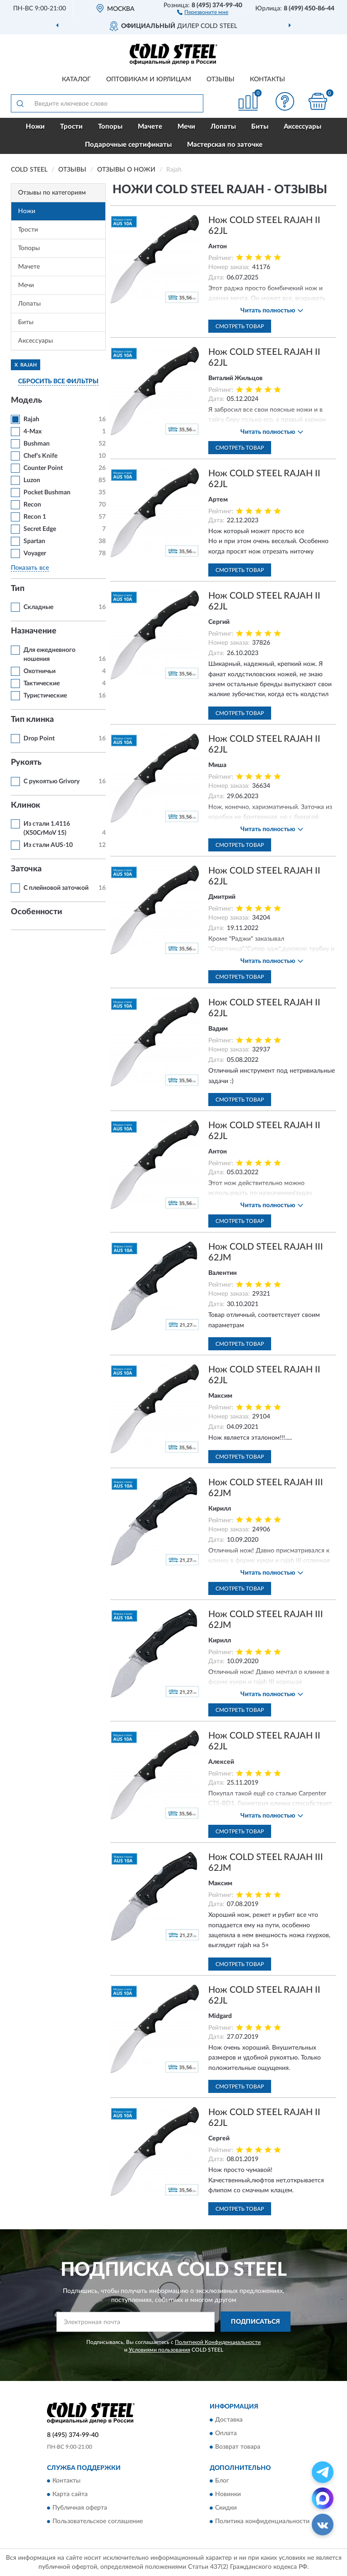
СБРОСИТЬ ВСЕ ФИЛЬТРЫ (58, 381)
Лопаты (223, 126)
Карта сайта (70, 2495)
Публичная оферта (79, 2508)
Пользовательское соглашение (97, 2522)
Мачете (150, 126)
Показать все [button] (30, 568)
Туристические (45, 696)
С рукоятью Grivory (51, 781)
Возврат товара (237, 2447)
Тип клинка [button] (32, 720)
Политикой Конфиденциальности (218, 2342)
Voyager (34, 553)
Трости (71, 126)
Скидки (226, 2508)
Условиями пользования (159, 2350)
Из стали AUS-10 (48, 845)
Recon (32, 505)
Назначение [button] (33, 631)
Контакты (267, 79)
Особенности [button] (36, 912)
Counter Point (43, 468)
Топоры (110, 126)
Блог (222, 2481)
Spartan (34, 541)
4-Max (32, 431)
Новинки (228, 2495)
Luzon (31, 480)
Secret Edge (39, 529)
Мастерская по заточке (225, 144)
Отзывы (220, 79)
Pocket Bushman (46, 492)
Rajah (31, 419)
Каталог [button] (76, 79)
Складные (38, 607)
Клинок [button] (25, 805)
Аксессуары (302, 126)
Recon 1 (34, 517)
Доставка (229, 2420)
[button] (202, 11)
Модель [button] (26, 400)
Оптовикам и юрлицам (148, 79)
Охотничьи (39, 671)
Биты (259, 126)
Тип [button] (17, 589)
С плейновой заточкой (56, 888)
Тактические (41, 683)
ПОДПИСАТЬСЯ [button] (255, 2322)
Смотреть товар (240, 326)
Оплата (226, 2433)
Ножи (35, 126)
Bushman (36, 444)
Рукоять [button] (26, 762)
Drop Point (39, 738)
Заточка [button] (26, 869)
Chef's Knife (40, 456)
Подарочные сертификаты (128, 144)
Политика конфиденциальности (262, 2522)
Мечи (186, 126)
